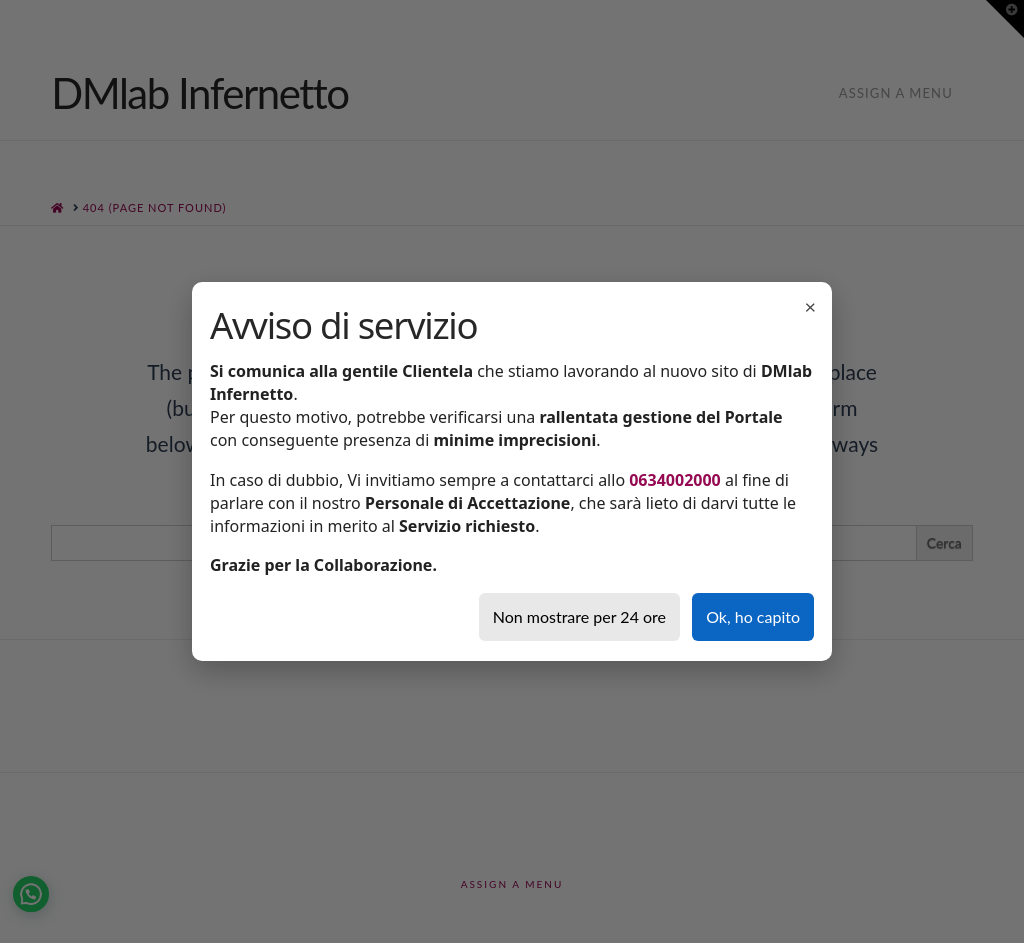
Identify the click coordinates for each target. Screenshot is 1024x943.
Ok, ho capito (753, 616)
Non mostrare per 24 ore (579, 616)
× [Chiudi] (810, 306)
